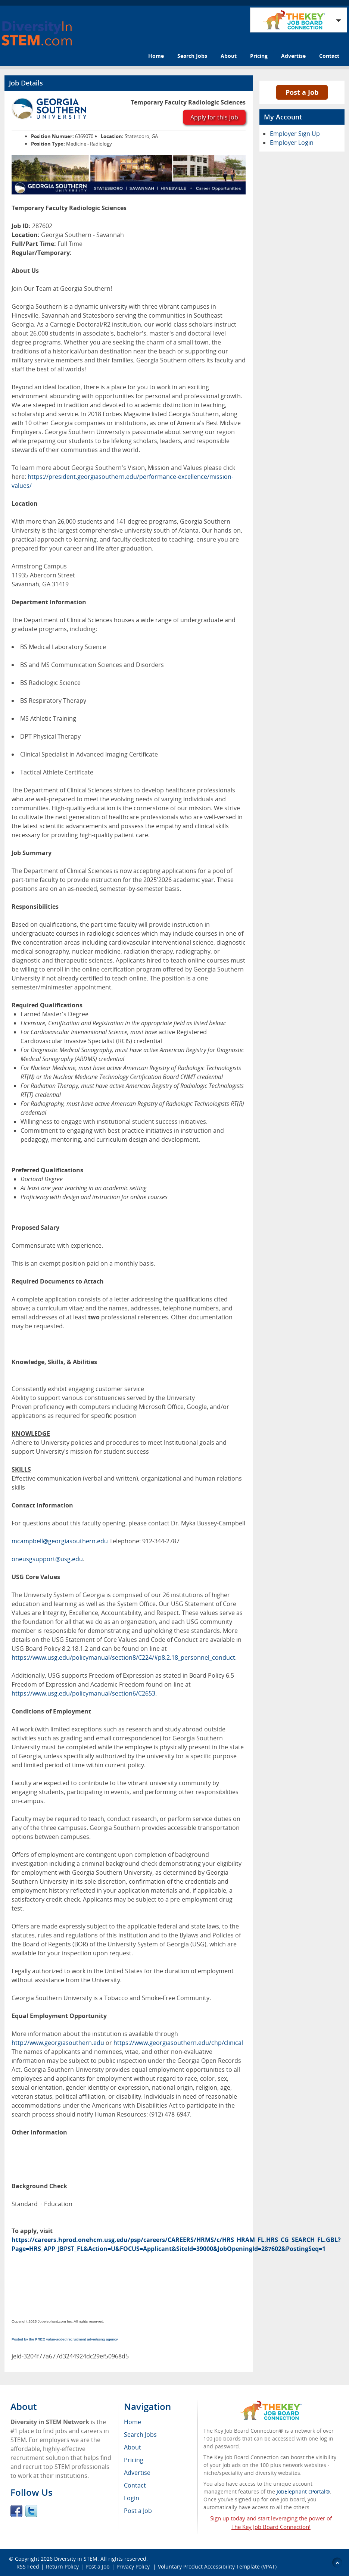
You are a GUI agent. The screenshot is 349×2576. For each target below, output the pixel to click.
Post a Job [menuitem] (138, 2511)
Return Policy (62, 2566)
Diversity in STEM (75, 2558)
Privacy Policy (133, 2566)
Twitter (31, 2511)
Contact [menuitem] (135, 2485)
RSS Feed (27, 2566)
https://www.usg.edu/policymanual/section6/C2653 (83, 1693)
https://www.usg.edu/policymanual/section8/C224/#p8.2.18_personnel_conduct (123, 1657)
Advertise (293, 55)
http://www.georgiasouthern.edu (58, 2043)
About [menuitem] (132, 2447)
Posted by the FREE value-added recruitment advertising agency (65, 2339)
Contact (329, 55)
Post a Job (302, 92)
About (229, 55)
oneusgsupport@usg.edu (47, 1559)
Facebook (16, 2511)
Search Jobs (192, 55)
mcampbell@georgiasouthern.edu (60, 1541)
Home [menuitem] (132, 2422)
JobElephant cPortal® (303, 2491)
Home (156, 55)
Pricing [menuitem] (133, 2460)
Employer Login (292, 142)
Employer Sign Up (295, 134)
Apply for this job (214, 117)
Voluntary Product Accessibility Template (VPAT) (217, 2566)
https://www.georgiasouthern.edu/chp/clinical (178, 2043)
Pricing (259, 55)
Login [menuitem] (131, 2498)
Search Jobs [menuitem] (140, 2434)
